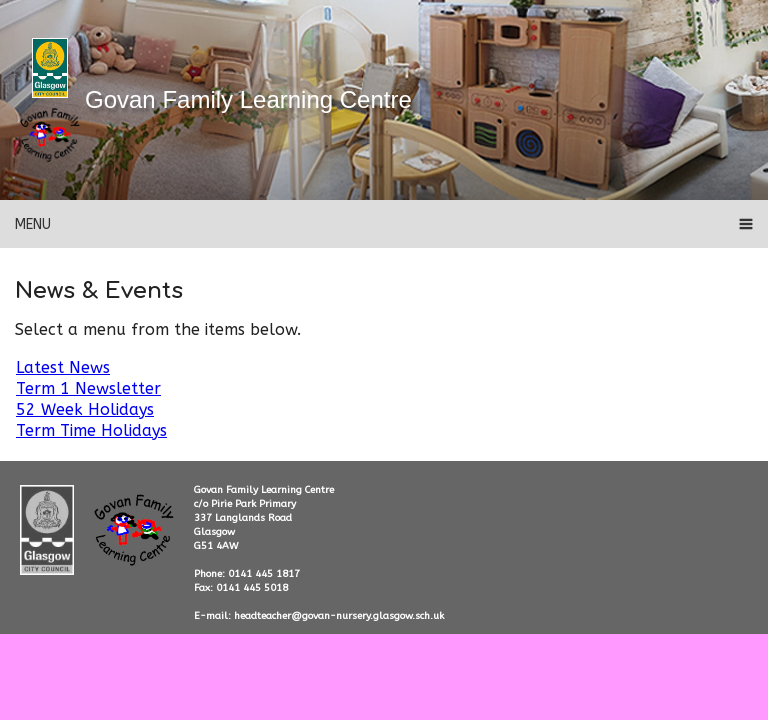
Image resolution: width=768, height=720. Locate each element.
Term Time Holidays (91, 430)
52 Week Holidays (85, 409)
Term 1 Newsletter (88, 388)
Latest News (63, 367)
